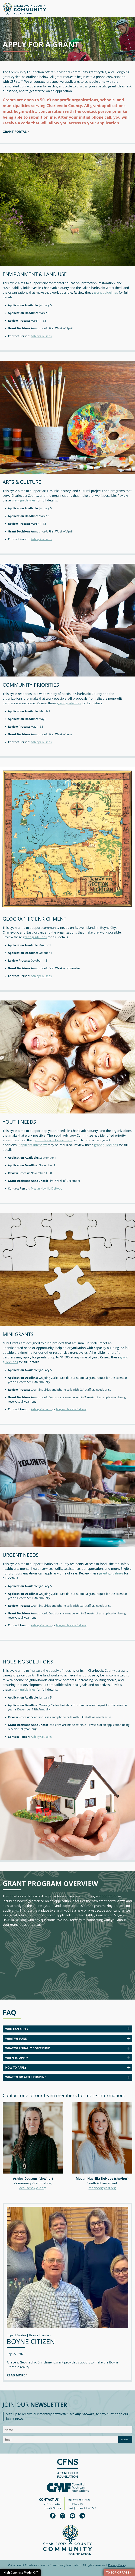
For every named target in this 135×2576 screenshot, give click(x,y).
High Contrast (20, 2572)
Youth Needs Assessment (53, 1140)
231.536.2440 (52, 2504)
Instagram (62, 2516)
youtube (72, 2516)
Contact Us (49, 2499)
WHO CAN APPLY (16, 2029)
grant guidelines (106, 292)
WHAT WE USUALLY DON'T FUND (27, 2048)
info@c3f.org (52, 2508)
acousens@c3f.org (32, 2188)
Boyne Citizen (31, 2341)
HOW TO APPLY (15, 2067)
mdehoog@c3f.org (102, 2188)
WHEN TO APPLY (16, 2058)
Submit (125, 2439)
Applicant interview (32, 1145)
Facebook (53, 2516)
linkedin (82, 2516)
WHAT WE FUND (16, 2039)
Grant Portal (15, 131)
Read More (16, 2375)
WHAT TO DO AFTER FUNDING (26, 2077)
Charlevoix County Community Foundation (24, 9)
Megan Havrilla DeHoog (46, 1188)
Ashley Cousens (41, 336)
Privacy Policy (117, 2565)
